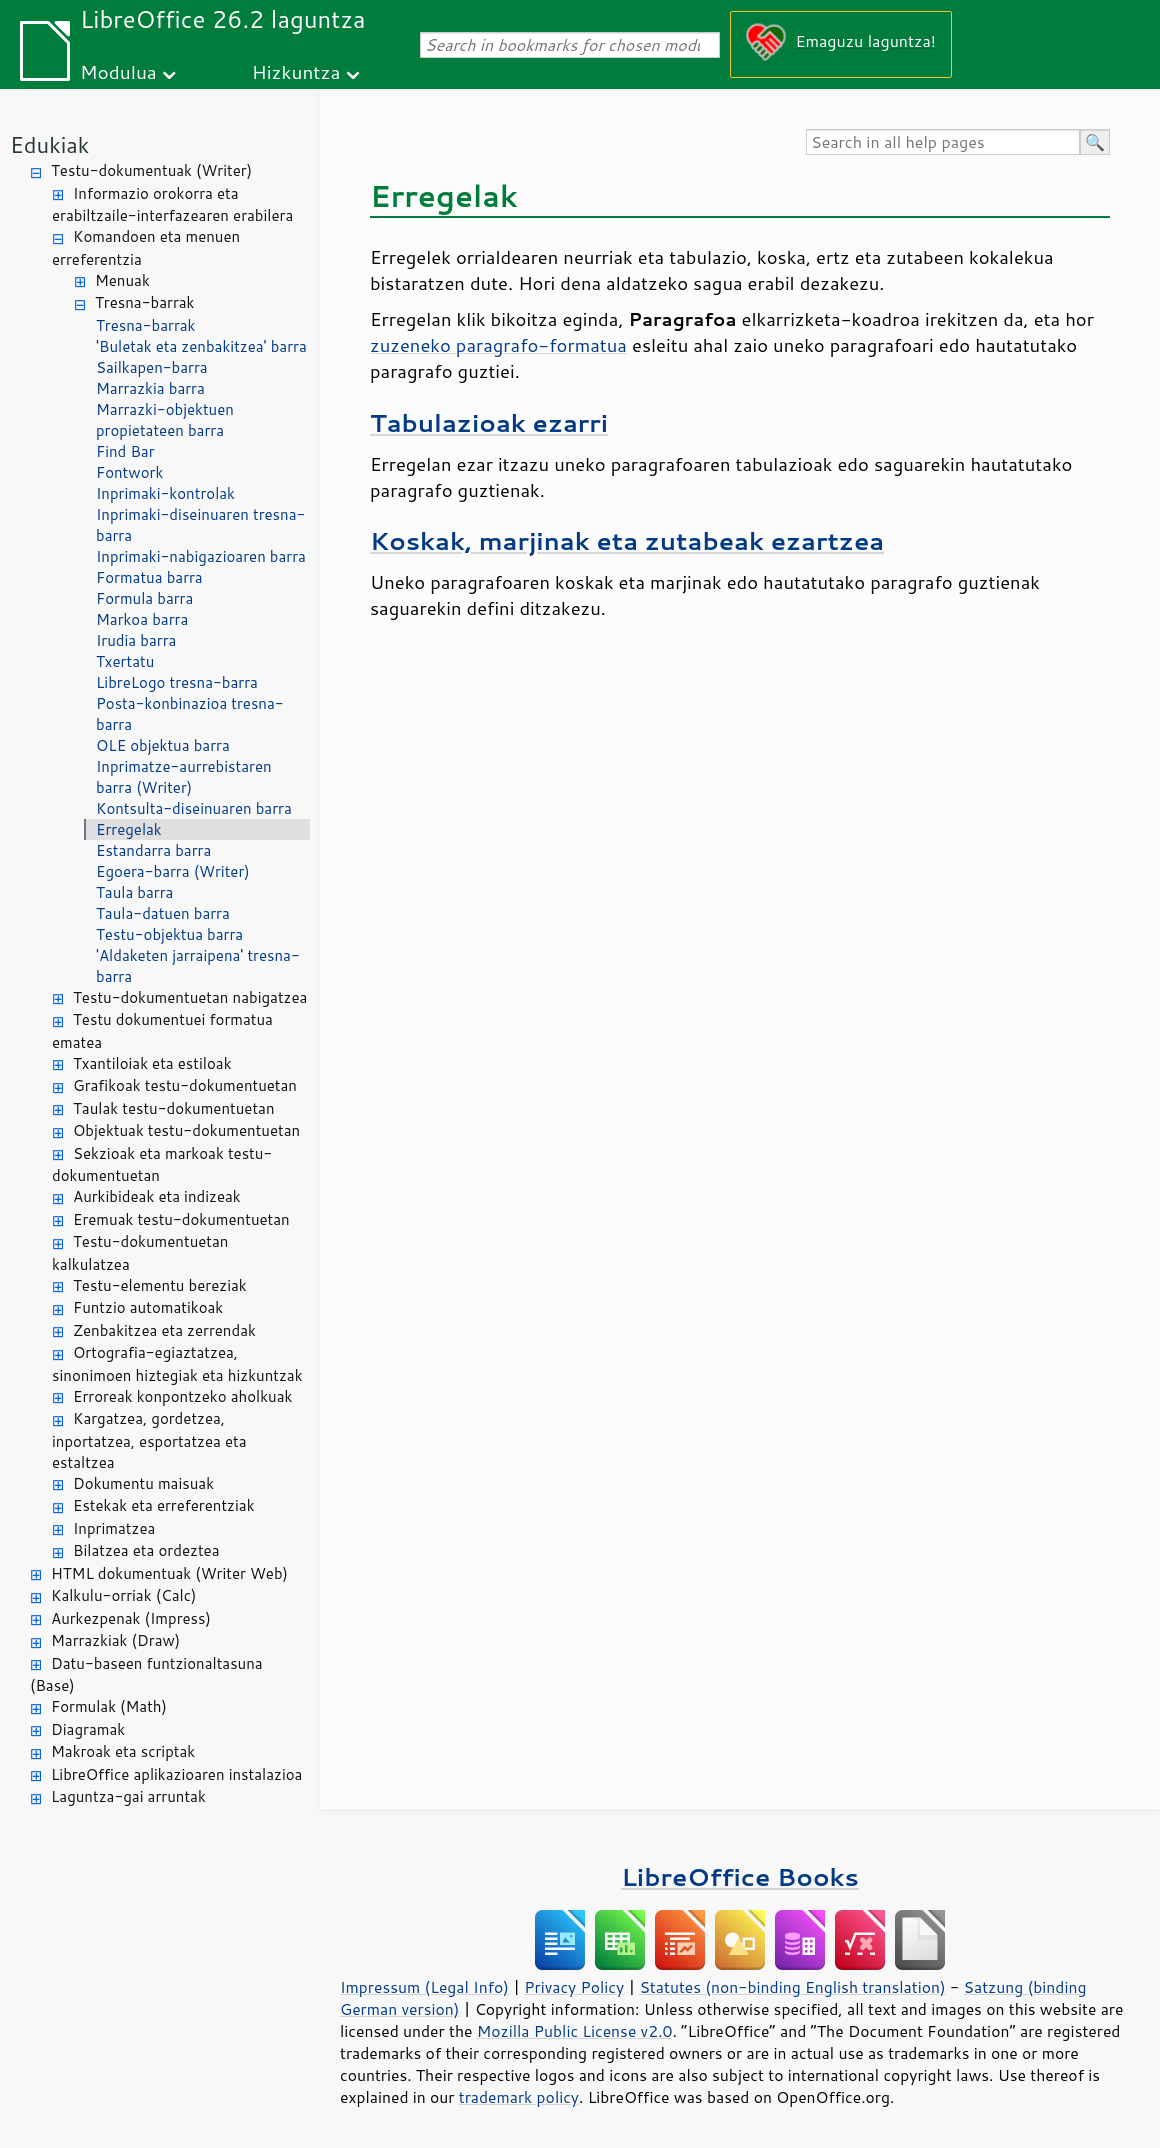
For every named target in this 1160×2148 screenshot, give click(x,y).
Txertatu (125, 661)
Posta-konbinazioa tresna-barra (190, 714)
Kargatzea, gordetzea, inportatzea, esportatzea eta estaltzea (149, 1440)
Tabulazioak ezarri (489, 422)
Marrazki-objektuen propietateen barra (165, 420)
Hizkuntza (296, 71)
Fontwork (129, 472)
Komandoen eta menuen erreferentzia (146, 248)
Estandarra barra (153, 850)
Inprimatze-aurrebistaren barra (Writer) (184, 777)
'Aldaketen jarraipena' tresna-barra (198, 966)
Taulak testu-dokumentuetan (174, 1108)
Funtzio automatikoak (148, 1307)
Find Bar (125, 451)
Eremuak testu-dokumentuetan (181, 1219)
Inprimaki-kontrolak (165, 493)
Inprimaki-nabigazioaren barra (201, 556)
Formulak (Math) (109, 1706)
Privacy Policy (574, 1987)
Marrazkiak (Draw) (115, 1640)
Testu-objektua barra (169, 934)
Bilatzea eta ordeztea (146, 1550)
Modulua (118, 71)
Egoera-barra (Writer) (173, 871)
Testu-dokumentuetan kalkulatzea (140, 1253)
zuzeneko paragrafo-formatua (498, 345)
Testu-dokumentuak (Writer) (151, 170)
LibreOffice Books (740, 1876)
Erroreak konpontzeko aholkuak (182, 1396)
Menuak (122, 280)
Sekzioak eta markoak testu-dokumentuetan (162, 1165)
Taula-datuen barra (163, 913)
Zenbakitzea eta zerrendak (164, 1330)
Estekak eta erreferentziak (164, 1505)
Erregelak (129, 829)
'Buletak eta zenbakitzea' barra (201, 346)
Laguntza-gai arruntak (128, 1796)
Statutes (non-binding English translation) (792, 1987)
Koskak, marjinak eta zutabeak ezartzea (627, 540)
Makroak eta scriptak (123, 1751)
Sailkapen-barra (152, 367)
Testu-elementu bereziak (160, 1285)
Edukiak (49, 144)
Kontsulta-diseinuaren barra (194, 808)
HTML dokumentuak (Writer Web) (169, 1573)
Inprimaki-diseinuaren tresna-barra (200, 525)
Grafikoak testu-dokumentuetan (185, 1085)
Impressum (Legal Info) (424, 1987)
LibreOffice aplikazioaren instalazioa (176, 1774)
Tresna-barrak (144, 302)
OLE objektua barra (163, 745)
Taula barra (134, 892)
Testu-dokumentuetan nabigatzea (190, 997)
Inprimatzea (114, 1528)
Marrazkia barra (150, 388)
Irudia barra (136, 640)
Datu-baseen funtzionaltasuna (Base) (146, 1675)
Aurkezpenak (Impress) (131, 1618)
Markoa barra (142, 619)
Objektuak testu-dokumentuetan (186, 1130)
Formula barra (144, 598)
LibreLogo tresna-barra (177, 682)
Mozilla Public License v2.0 (575, 2031)
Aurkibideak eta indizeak (157, 1196)
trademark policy (519, 2097)
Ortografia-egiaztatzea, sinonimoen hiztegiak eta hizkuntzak (177, 1364)
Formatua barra (149, 577)
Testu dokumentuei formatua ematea (162, 1031)
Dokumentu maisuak (143, 1483)
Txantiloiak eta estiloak (152, 1063)
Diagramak (88, 1729)
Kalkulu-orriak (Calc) (123, 1595)
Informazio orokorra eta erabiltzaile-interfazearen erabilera (172, 205)
